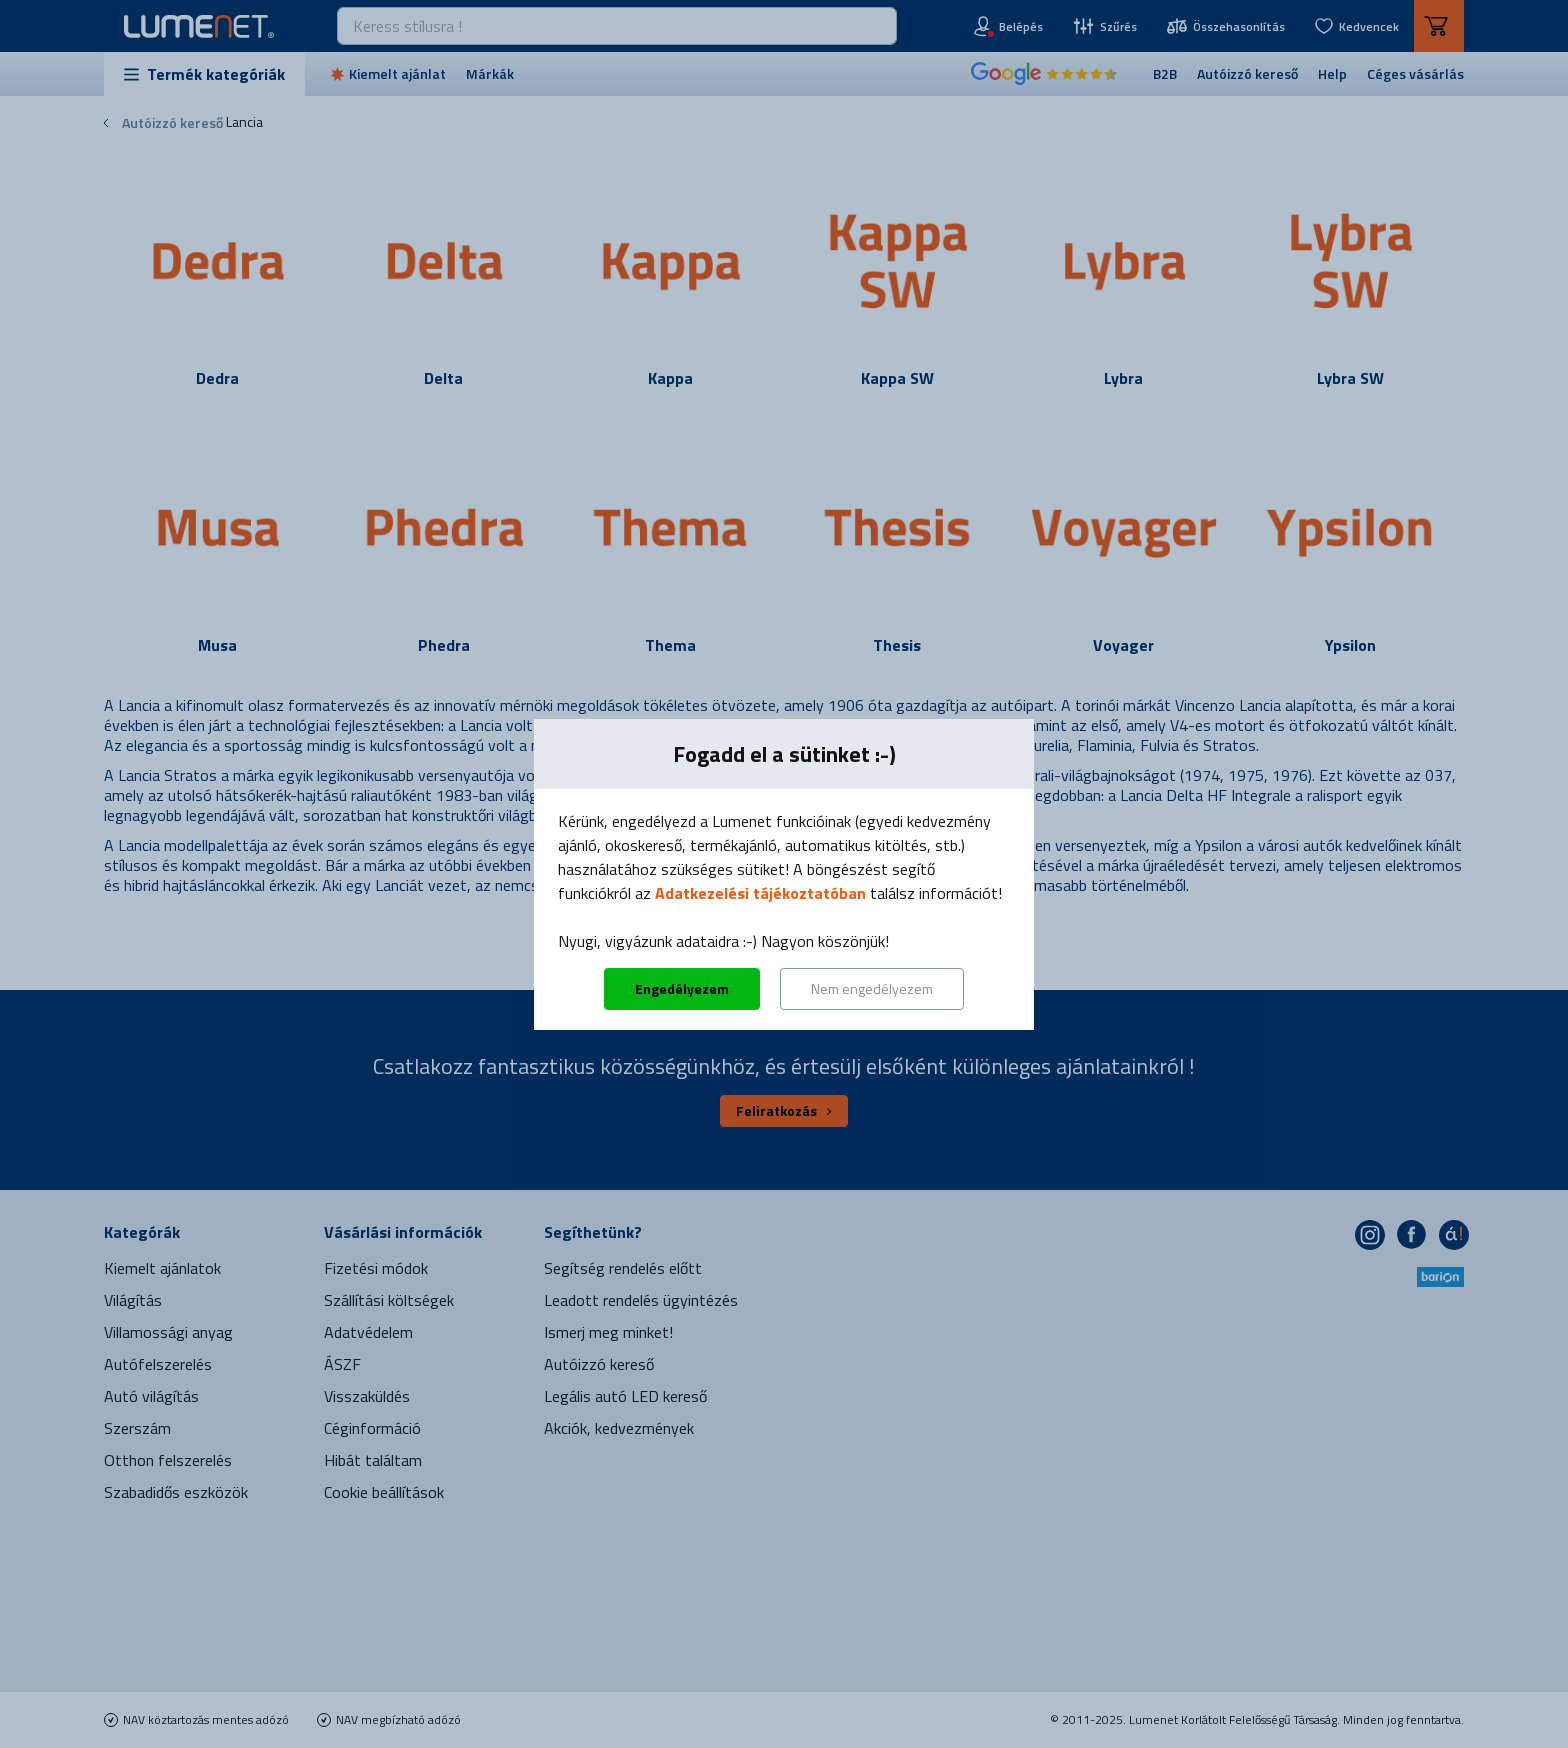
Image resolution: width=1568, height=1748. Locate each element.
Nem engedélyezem (872, 988)
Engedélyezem (682, 988)
